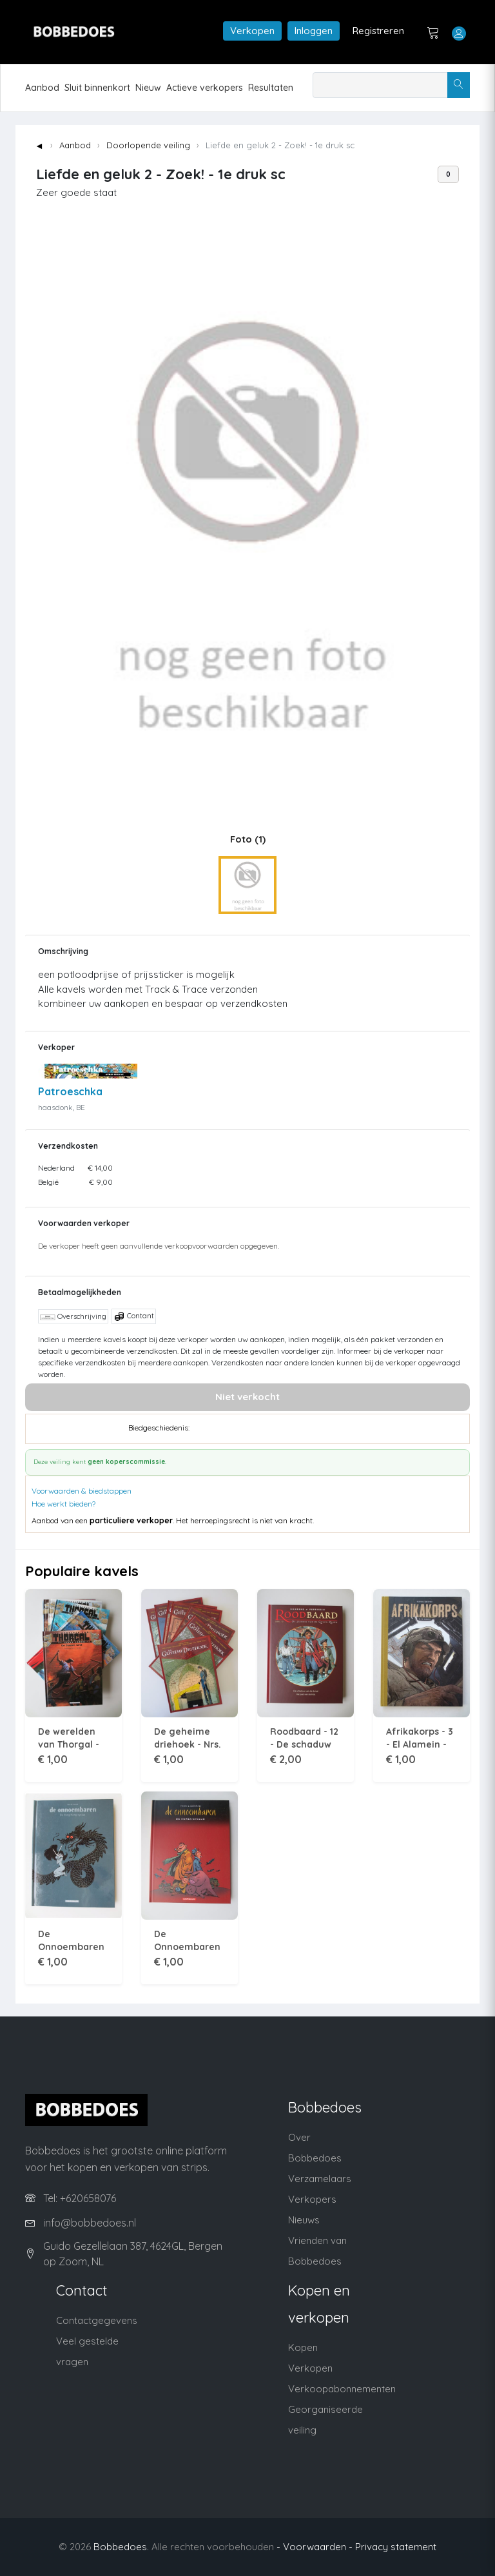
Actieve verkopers (204, 87)
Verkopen (252, 30)
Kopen (303, 2347)
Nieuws (304, 2220)
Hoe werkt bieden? (63, 1503)
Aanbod (42, 87)
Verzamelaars (319, 2178)
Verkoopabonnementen (342, 2389)
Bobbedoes (120, 2547)
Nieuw (148, 87)
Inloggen (314, 30)
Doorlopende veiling (148, 145)
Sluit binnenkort (97, 87)
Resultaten (270, 87)
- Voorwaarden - (315, 2547)
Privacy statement (395, 2547)
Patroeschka (70, 1091)
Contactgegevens (96, 2320)
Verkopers (312, 2199)
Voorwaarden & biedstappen (81, 1491)
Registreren (378, 30)
